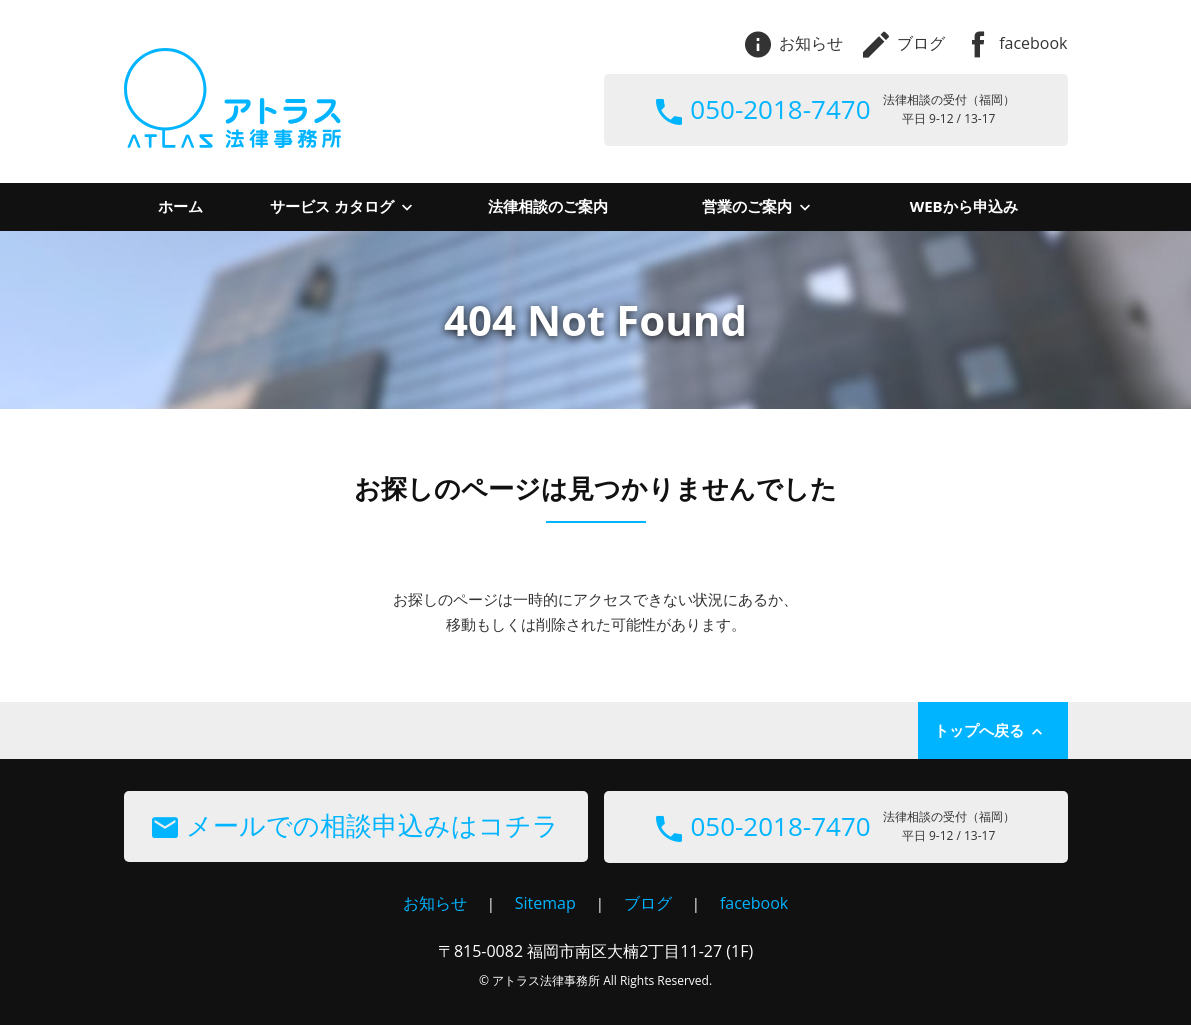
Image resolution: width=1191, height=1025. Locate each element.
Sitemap (545, 903)
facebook (1016, 43)
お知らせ (794, 43)
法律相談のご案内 (548, 206)
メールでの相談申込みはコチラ (355, 825)
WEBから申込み (964, 206)
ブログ (904, 43)
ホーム (180, 206)
